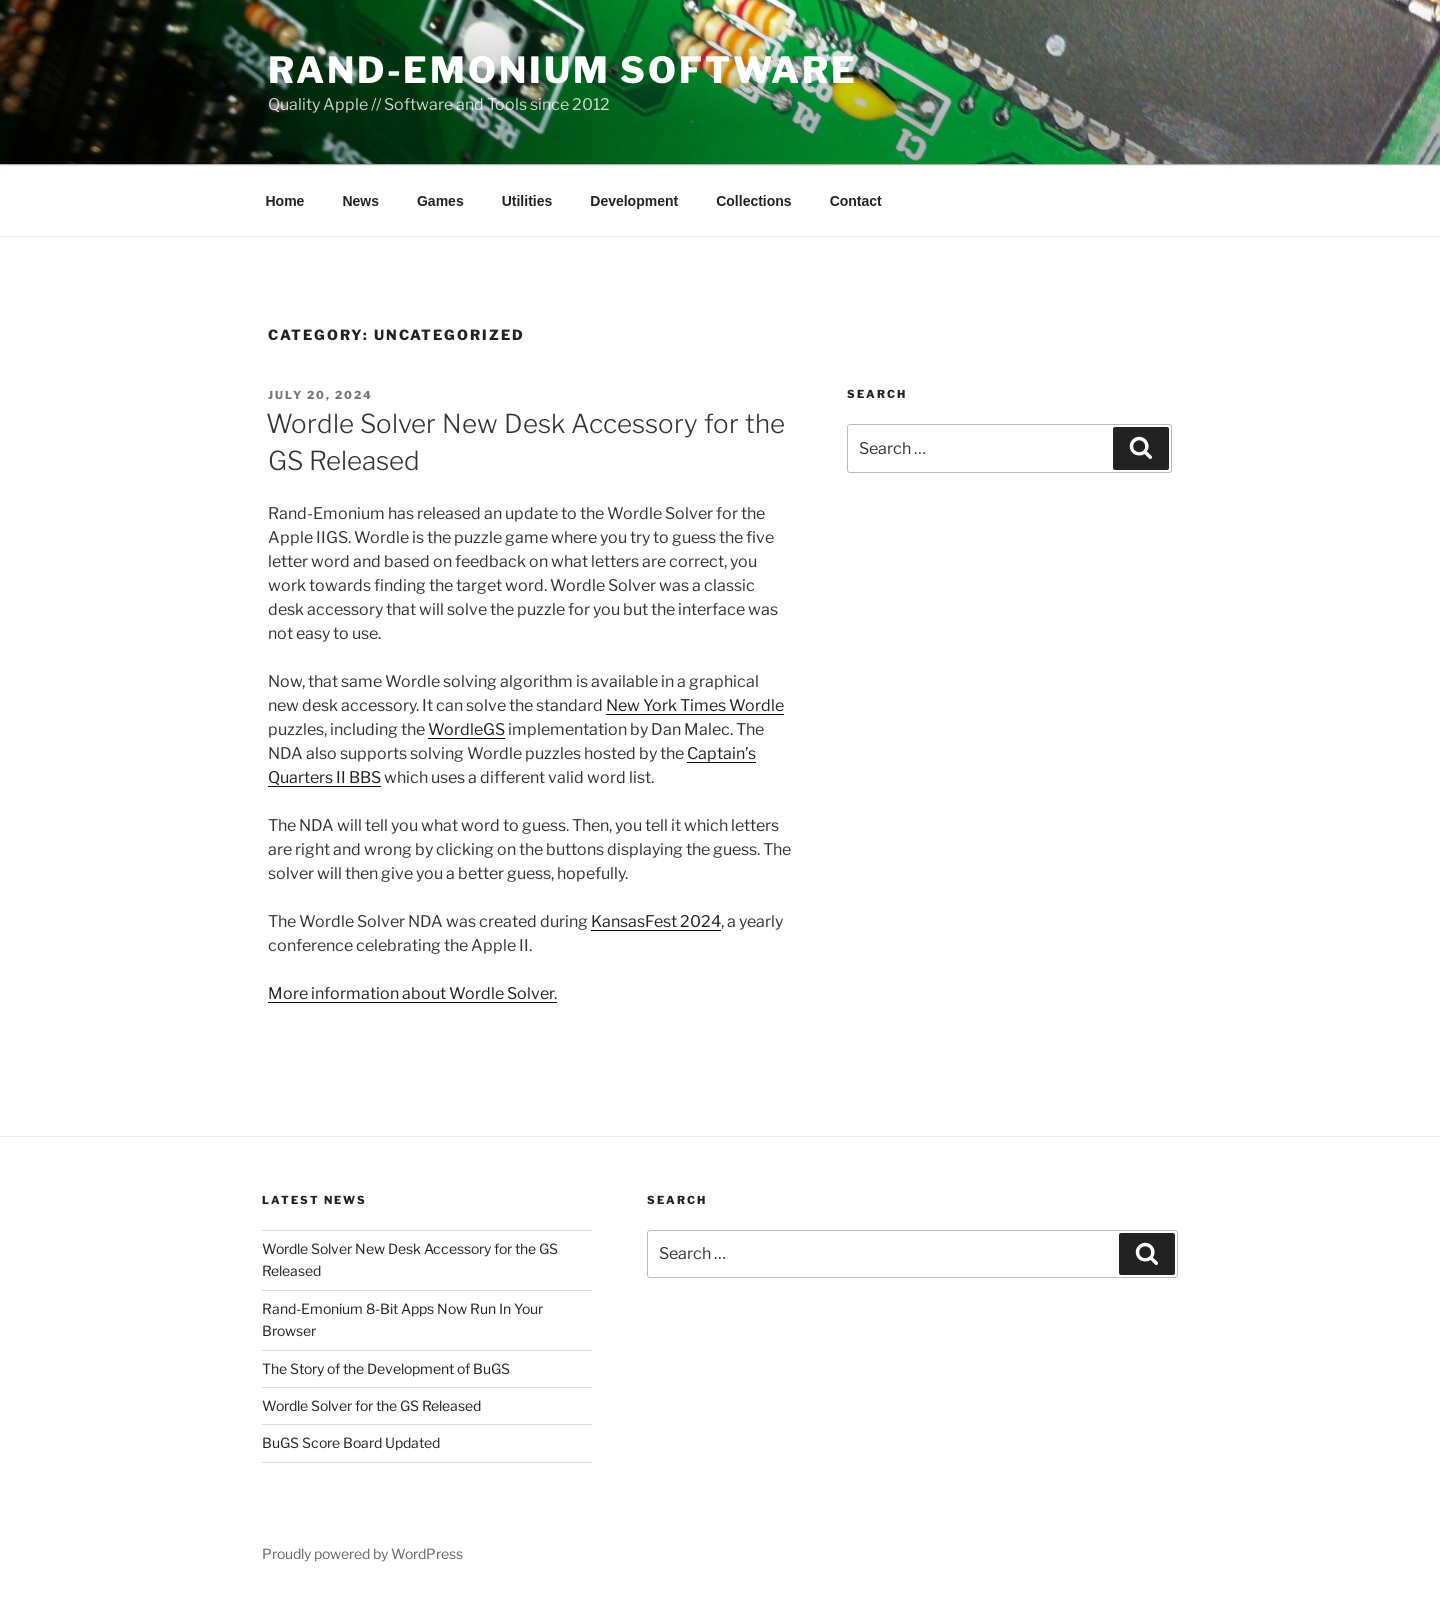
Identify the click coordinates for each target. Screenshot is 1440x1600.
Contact (856, 201)
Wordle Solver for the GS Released (371, 1405)
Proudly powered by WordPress (362, 1553)
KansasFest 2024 (656, 921)
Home (285, 201)
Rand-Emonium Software (562, 70)
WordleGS (466, 729)
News (360, 201)
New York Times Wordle (695, 705)
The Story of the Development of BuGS (386, 1368)
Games (440, 201)
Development (634, 201)
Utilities (527, 201)
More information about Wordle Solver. (412, 993)
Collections (753, 201)
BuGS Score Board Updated (351, 1442)
